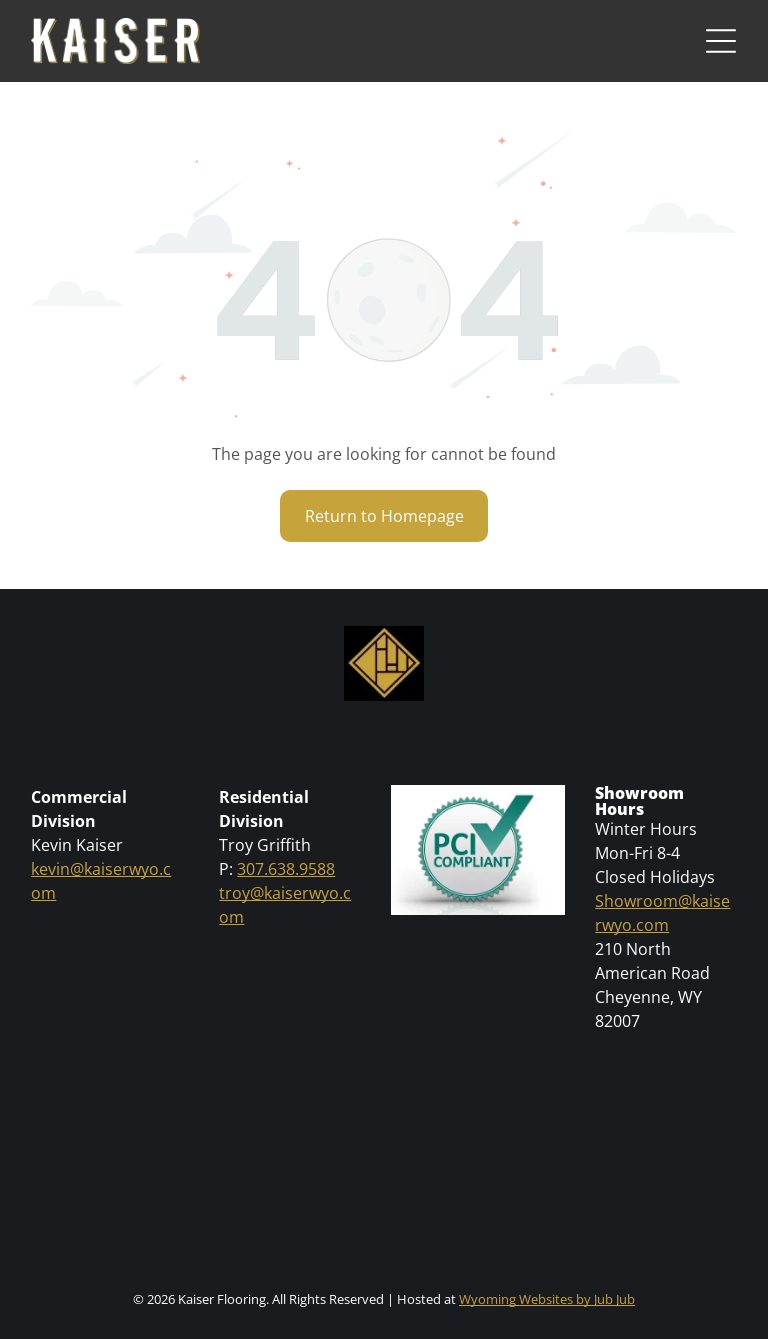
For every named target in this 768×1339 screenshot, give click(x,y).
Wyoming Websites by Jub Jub (547, 1299)
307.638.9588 (286, 869)
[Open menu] (721, 41)
